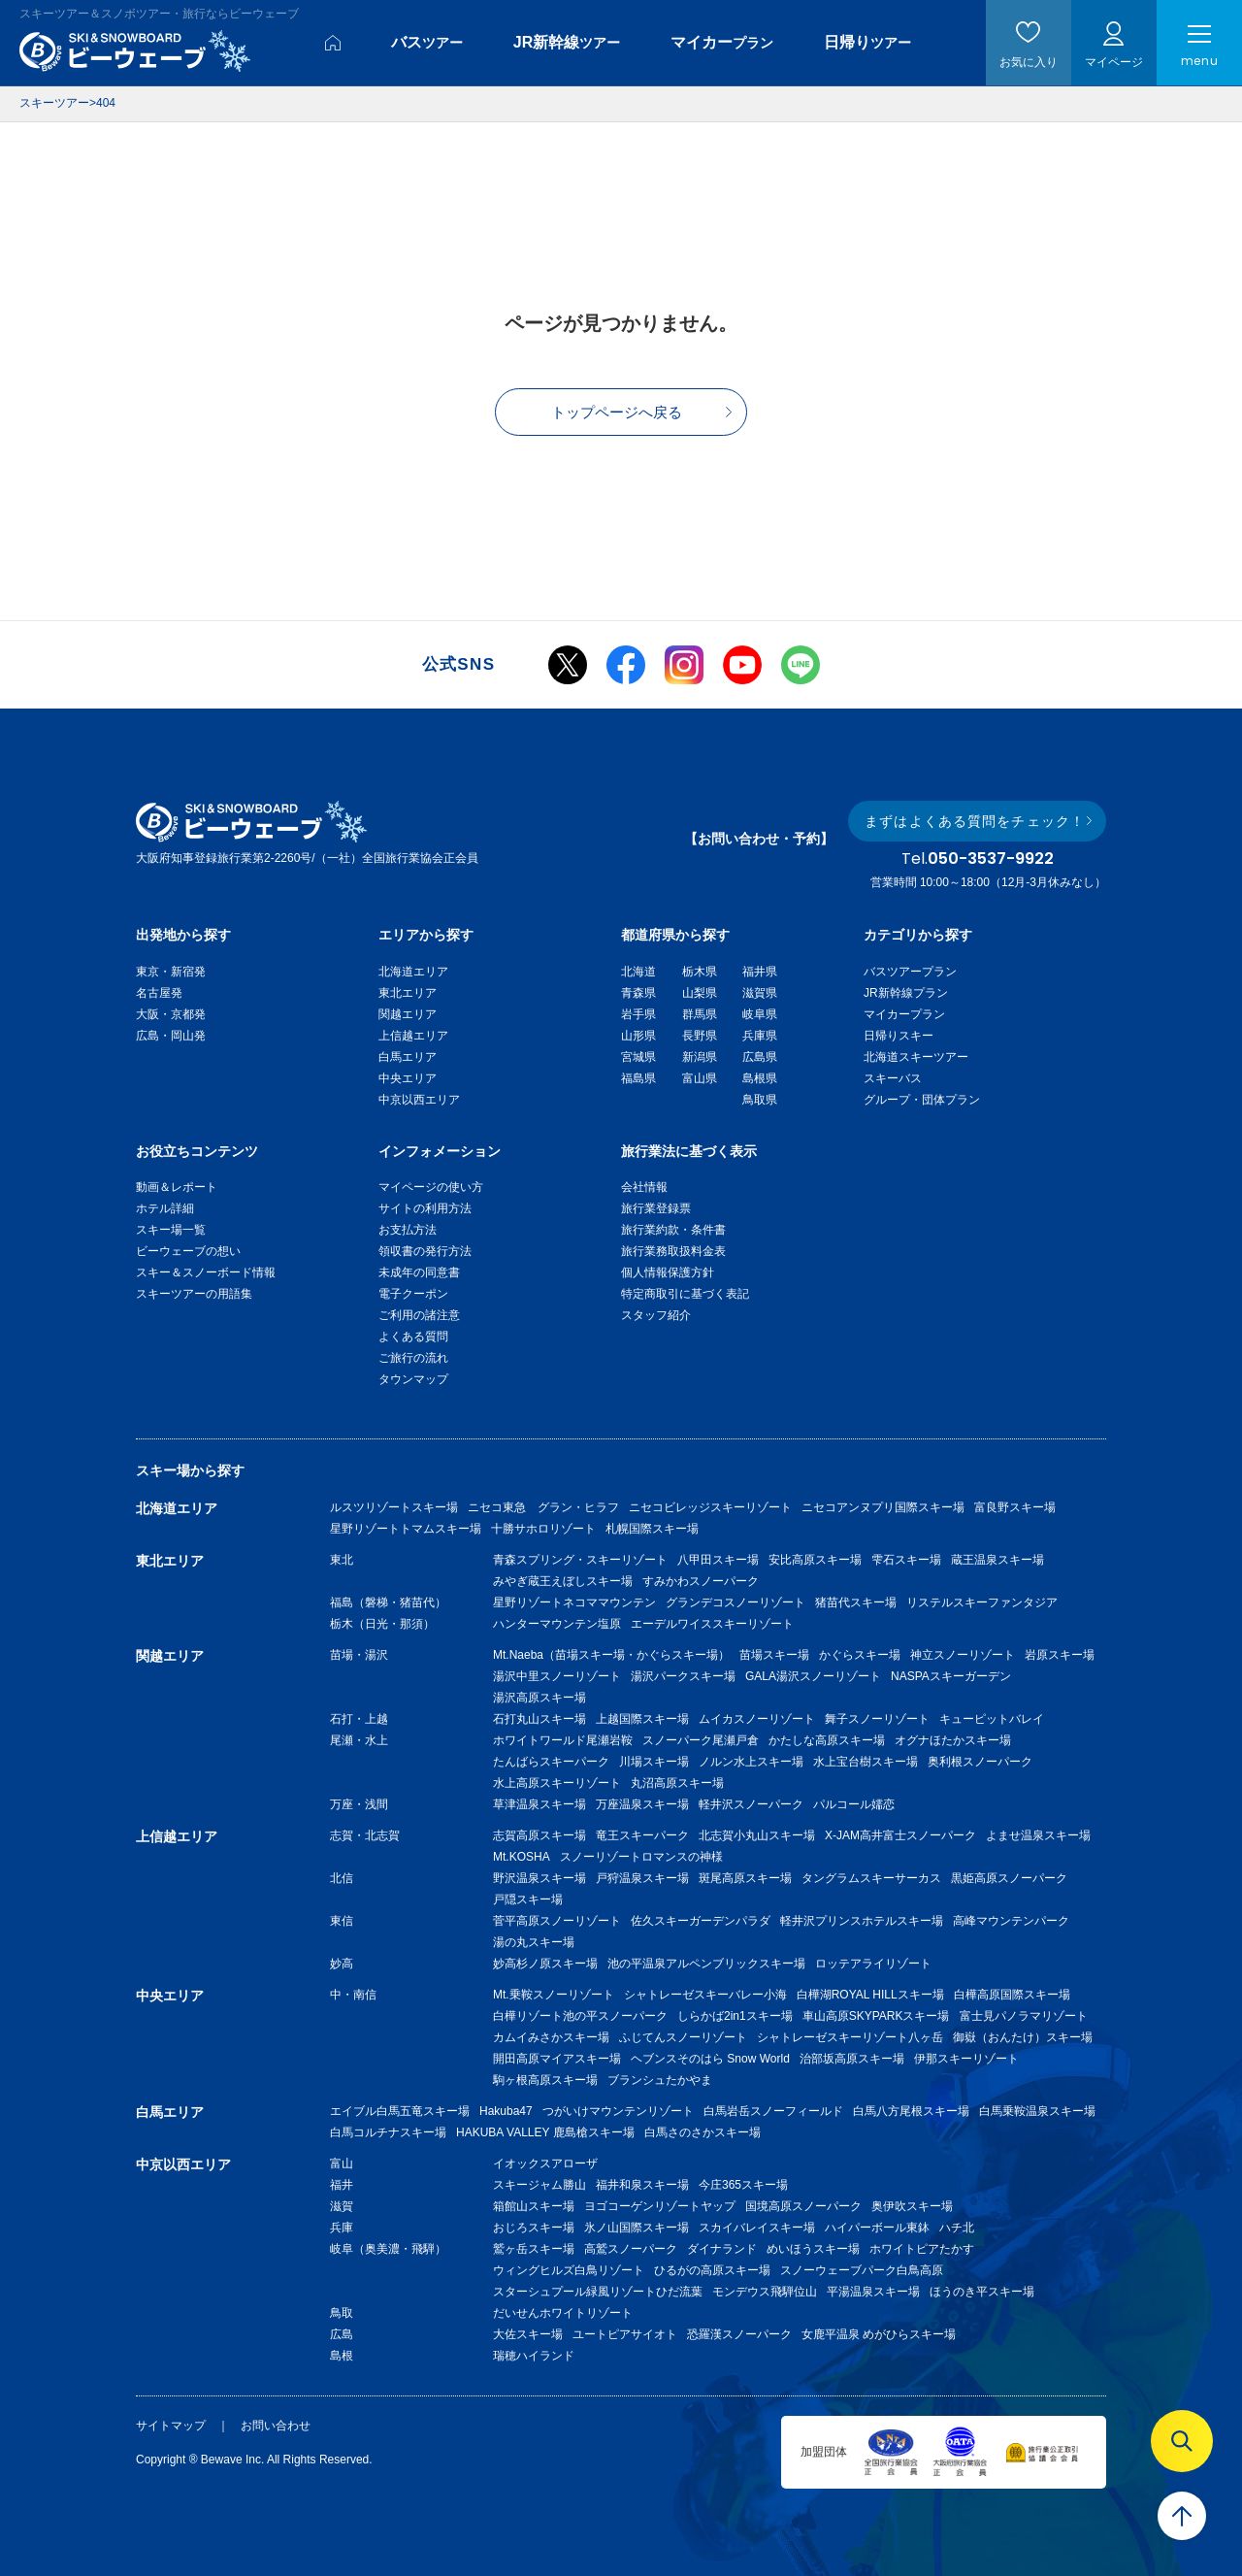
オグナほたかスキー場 (953, 1740)
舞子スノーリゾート (877, 1719)
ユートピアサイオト (624, 2334)
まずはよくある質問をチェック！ (975, 821)
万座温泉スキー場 (642, 1804)
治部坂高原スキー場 (852, 2058)
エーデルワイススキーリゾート (712, 1624)
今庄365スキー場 (743, 2185)
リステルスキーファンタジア (982, 1602)
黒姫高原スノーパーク (1009, 1878)
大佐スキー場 (528, 2334)
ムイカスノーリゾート (757, 1719)
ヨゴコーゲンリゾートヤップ (659, 2206)
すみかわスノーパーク (700, 1581)
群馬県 (699, 1014)
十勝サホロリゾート (543, 1529)
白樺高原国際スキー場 (1012, 1994)
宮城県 (638, 1057)
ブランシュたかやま (659, 2080)
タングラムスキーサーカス (871, 1878)
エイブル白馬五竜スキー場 (400, 2111)
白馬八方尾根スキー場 (911, 2111)
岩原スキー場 (1060, 1655)
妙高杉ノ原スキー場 (545, 1963)
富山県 (699, 1078)
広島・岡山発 (171, 1035)
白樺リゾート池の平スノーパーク (580, 2016)
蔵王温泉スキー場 (997, 1560)
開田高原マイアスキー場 (557, 2058)
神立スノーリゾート (962, 1655)
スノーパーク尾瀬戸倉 (700, 1740)
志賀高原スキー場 (539, 1835)
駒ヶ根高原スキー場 (545, 2080)
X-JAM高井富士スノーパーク (900, 1835)
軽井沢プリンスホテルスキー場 (861, 1921)
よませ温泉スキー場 (1038, 1835)
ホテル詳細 (165, 1208)
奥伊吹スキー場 (917, 2206)
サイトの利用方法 (425, 1208)
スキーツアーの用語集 (194, 1294)
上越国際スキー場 (642, 1719)
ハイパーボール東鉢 (877, 2227)
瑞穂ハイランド (533, 2355)
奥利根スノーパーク (980, 1761)
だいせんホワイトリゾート (563, 2313)
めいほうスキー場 (813, 2249)
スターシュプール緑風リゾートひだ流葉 (598, 2291)
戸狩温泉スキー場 (642, 1878)
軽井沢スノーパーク (751, 1804)
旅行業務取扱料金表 (673, 1251)
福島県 (638, 1078)
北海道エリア (413, 971)
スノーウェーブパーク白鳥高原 (867, 2270)
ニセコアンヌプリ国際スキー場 (882, 1507)
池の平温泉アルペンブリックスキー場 (706, 1963)
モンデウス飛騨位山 (764, 2291)
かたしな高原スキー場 (826, 1740)
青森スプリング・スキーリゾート (580, 1560)
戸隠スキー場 (528, 1899)
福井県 (759, 971)
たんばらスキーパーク (551, 1761)
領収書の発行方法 (425, 1251)
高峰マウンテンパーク (1011, 1921)
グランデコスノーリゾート (735, 1602)
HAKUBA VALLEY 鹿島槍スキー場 (545, 2132)
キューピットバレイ (991, 1719)
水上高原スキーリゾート (557, 1783)
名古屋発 (159, 993)
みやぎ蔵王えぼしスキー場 (563, 1581)
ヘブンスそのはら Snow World (710, 2058)
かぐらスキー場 (859, 1655)
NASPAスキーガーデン (951, 1676)
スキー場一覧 (171, 1230)
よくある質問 (413, 1336)
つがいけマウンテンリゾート (618, 2111)
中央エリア (407, 1078)
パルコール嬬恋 (854, 1804)
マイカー (721, 42)
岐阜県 (759, 1014)
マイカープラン (904, 1014)
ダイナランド (722, 2249)
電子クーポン (413, 1294)
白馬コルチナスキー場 (388, 2132)
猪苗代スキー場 (856, 1602)
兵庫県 (759, 1035)
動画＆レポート (176, 1187)
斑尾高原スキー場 (745, 1878)
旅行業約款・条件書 (673, 1230)
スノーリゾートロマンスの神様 (641, 1857)
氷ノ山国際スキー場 (636, 2227)
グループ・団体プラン (922, 1099)
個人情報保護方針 (667, 1272)
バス (427, 42)
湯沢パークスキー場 (683, 1676)
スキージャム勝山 (539, 2185)
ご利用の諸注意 (419, 1315)
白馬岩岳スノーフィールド (773, 2111)
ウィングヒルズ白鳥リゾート (568, 2270)
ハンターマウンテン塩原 (557, 1624)
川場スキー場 (654, 1761)
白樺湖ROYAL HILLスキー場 (870, 1994)
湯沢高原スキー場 (539, 1697)
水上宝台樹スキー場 (865, 1761)
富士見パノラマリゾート (1024, 2016)
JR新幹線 (566, 42)
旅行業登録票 (656, 1208)
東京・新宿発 (171, 971)
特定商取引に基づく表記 (685, 1294)
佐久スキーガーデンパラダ (700, 1921)
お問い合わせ (275, 2425)
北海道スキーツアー (916, 1057)
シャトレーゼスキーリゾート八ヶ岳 (850, 2037)
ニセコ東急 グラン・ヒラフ (543, 1507)
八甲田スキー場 (718, 1560)
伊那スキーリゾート (966, 2058)
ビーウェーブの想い (188, 1251)
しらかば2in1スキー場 (735, 2016)
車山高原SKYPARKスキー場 (876, 2016)
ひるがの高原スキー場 (712, 2270)
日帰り (867, 42)
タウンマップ (413, 1379)
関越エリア (407, 1014)
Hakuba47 (506, 2111)
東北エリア (407, 993)
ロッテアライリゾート (873, 1963)
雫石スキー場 (906, 1560)
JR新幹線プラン (906, 993)
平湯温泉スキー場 (873, 2291)
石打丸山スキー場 (539, 1719)
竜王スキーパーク (642, 1835)
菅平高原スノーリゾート (557, 1921)
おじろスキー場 (533, 2227)
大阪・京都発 (171, 1014)
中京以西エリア (419, 1099)
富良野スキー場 (1015, 1507)
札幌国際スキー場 (652, 1529)
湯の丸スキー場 (533, 1942)
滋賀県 (759, 993)
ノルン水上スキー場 (751, 1761)
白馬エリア (407, 1057)
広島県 (759, 1057)
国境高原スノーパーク (803, 2206)
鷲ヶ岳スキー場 (533, 2249)
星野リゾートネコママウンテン (574, 1602)
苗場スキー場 (774, 1655)
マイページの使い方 (430, 1187)
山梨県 (699, 993)
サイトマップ (171, 2425)
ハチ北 (956, 2227)
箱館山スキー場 (533, 2206)
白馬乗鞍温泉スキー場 (1037, 2111)
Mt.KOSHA (521, 1857)
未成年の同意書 (419, 1272)
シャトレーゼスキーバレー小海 (705, 1994)
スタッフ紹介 (656, 1315)
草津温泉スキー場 (539, 1804)
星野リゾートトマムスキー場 (405, 1529)
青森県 (638, 993)
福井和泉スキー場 (642, 2185)
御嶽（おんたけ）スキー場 (1023, 2037)
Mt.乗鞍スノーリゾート (553, 1994)
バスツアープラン (910, 971)
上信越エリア (413, 1035)
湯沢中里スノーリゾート (557, 1676)
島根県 (759, 1078)
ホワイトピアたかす (921, 2249)
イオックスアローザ (545, 2163)
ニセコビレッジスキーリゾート (710, 1507)
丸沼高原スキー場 (677, 1783)
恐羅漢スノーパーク (739, 2334)
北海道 (638, 971)
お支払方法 (407, 1230)
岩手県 (638, 1014)
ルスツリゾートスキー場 (394, 1507)
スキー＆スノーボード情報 (206, 1272)
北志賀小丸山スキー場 (757, 1835)
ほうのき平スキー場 (982, 2291)
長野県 (699, 1035)
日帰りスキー (898, 1035)
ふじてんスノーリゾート (683, 2037)
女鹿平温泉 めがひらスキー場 (878, 2334)
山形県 (638, 1035)
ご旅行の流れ (413, 1358)
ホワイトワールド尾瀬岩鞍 (563, 1740)
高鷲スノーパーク (630, 2249)
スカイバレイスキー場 (757, 2227)
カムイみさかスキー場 (551, 2037)
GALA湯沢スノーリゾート (813, 1676)
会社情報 (644, 1187)
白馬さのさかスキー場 (702, 2132)
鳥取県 (759, 1099)
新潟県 (699, 1057)
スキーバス (893, 1078)
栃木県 (699, 971)
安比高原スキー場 (815, 1560)
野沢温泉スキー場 (539, 1878)
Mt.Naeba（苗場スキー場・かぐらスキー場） (611, 1655)
